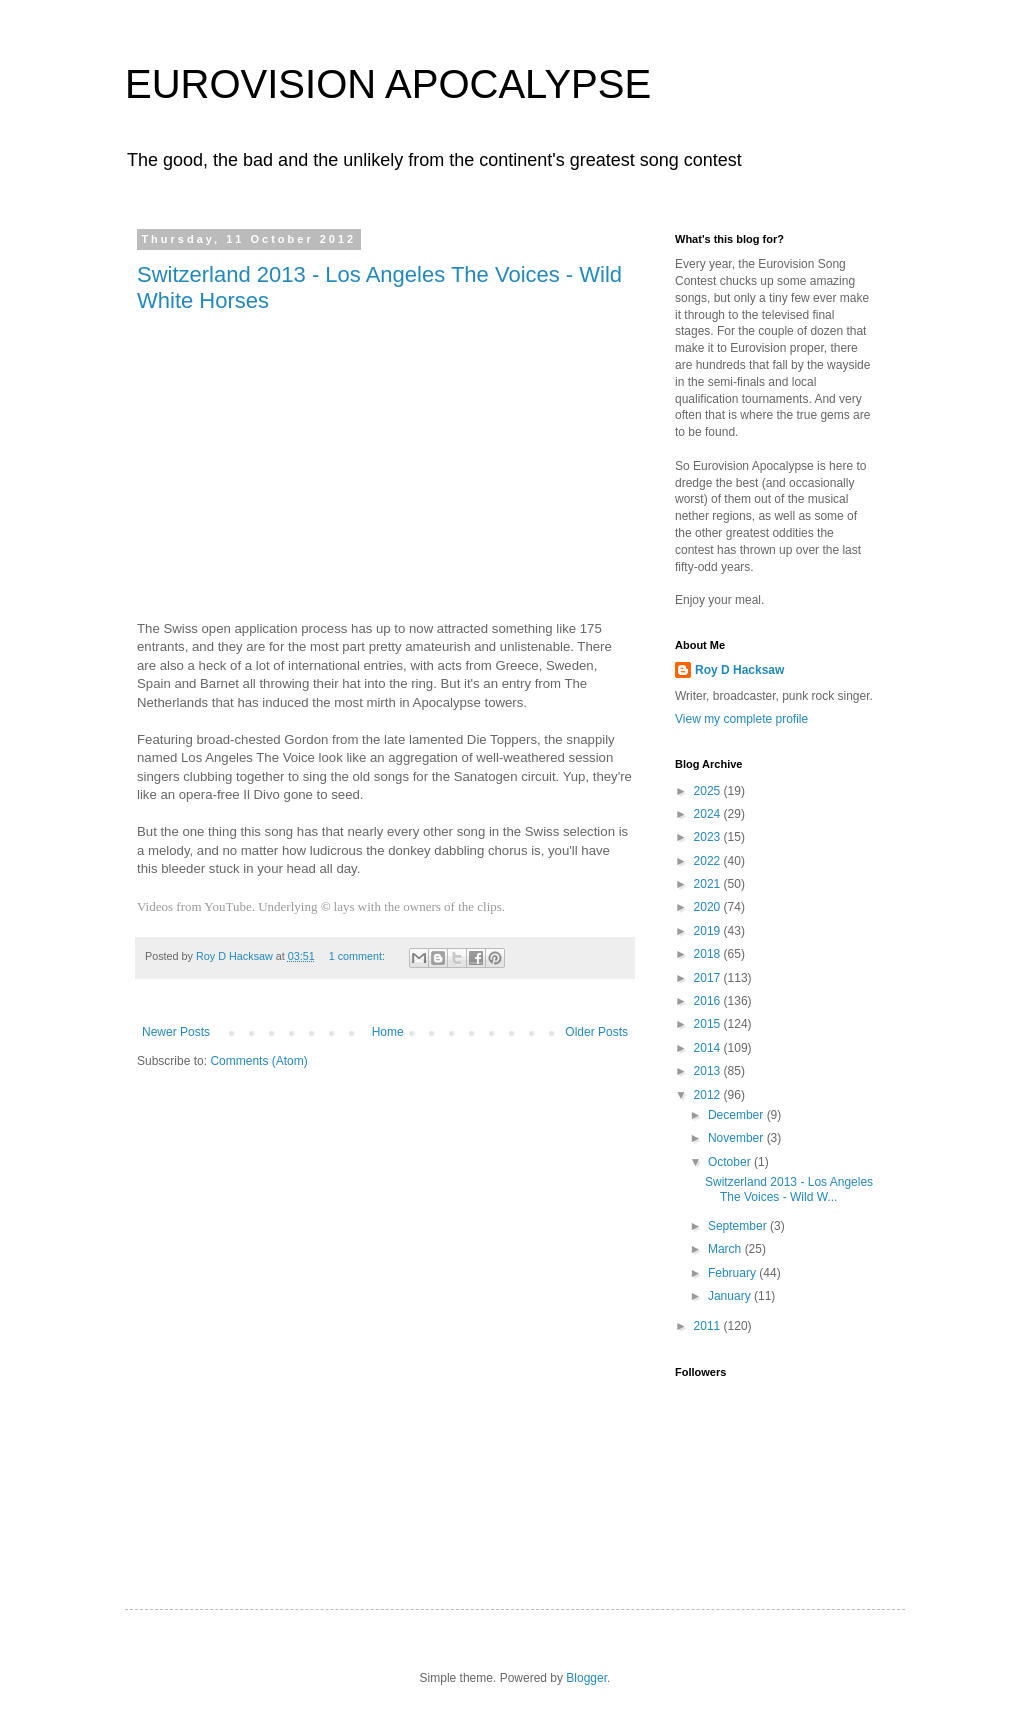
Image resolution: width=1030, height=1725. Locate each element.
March (726, 1249)
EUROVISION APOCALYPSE (388, 84)
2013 (709, 1071)
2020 (709, 907)
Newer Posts (176, 1032)
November (737, 1138)
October (731, 1162)
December (737, 1115)
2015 (709, 1024)
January (731, 1296)
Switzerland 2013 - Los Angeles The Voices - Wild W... (789, 1189)
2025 (709, 791)
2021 (709, 884)
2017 (709, 978)
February (733, 1273)
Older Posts (596, 1032)
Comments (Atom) (258, 1061)
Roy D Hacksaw (739, 670)
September (739, 1226)
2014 (709, 1048)
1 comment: (358, 956)
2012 (709, 1095)
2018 (709, 954)
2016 (709, 1001)
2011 (709, 1326)
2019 (709, 931)
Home (388, 1032)
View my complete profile (741, 719)
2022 (709, 861)
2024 (709, 814)
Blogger (586, 1678)
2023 (709, 837)
